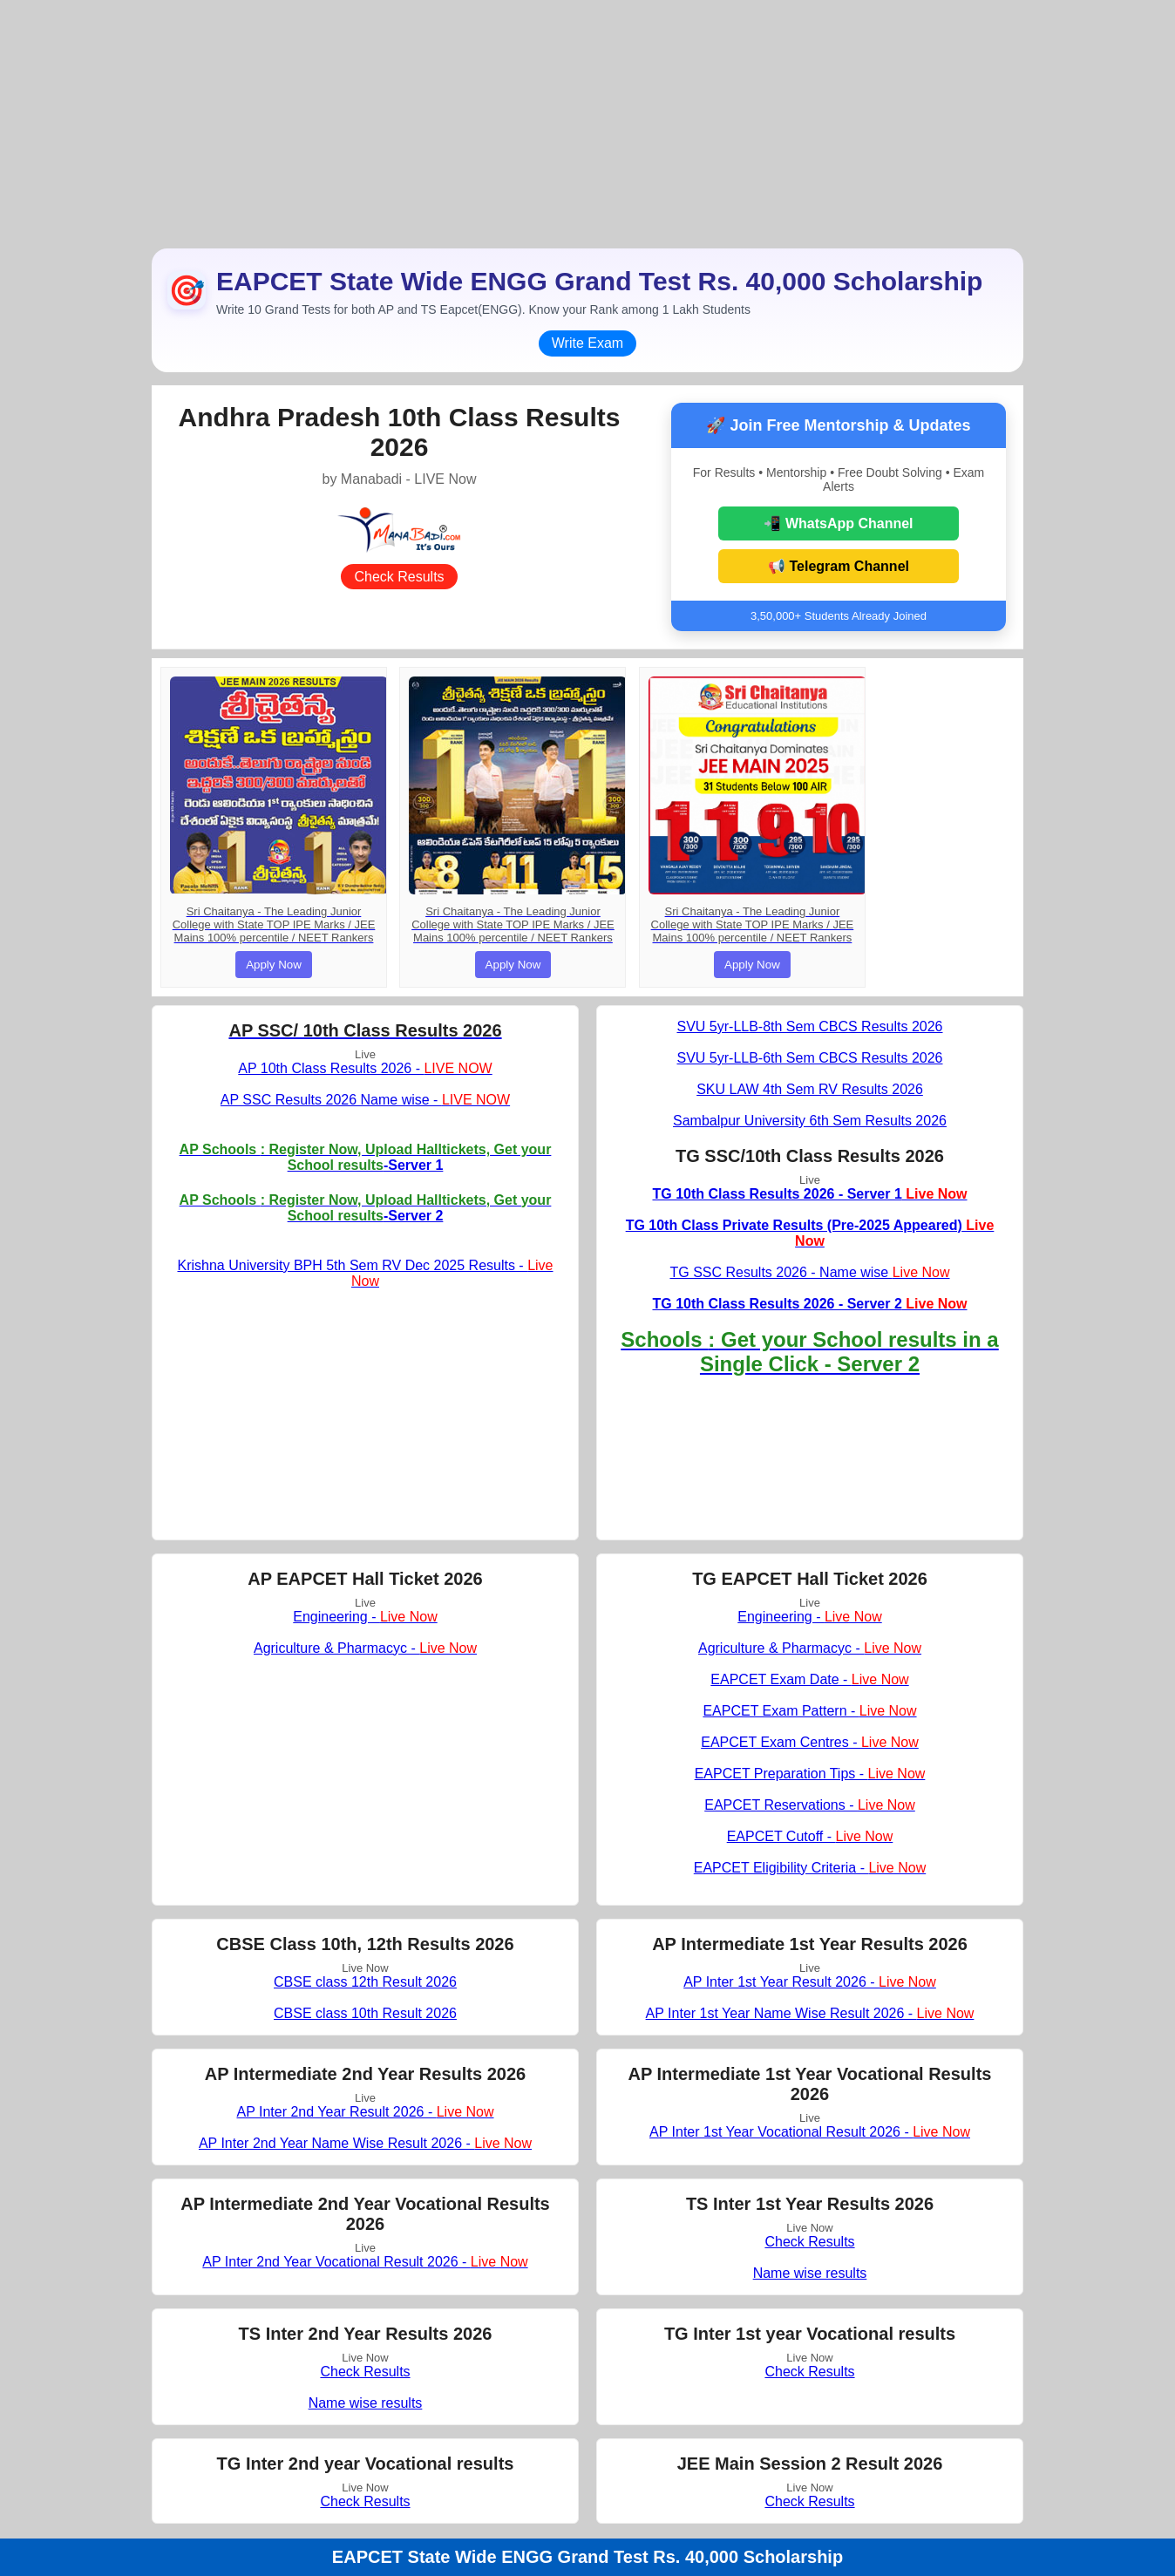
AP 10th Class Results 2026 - (365, 1068)
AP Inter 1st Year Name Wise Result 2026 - (810, 2013)
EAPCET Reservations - (809, 1805)
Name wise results (810, 2273)
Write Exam (587, 343)
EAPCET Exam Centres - (810, 1742)
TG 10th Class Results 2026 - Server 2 (809, 1303)
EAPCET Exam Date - (809, 1679)
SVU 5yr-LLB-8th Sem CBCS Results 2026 (809, 1026)
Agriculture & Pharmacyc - (365, 1648)
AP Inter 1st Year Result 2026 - (809, 1981)
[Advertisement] (587, 122)
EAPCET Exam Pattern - (809, 1710)
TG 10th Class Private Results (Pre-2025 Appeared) (810, 1233)
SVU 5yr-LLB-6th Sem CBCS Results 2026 (809, 1057)
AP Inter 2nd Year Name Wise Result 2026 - (365, 2143)
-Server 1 (366, 1157)
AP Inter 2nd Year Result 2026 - (364, 2111)
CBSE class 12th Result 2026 (365, 1981)
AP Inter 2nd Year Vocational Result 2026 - (364, 2261)
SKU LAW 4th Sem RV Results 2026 (809, 1089)
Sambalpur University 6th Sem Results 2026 (810, 1120)
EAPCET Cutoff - (810, 1836)
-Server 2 (366, 1208)
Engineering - (365, 1616)
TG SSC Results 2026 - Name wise (809, 1272)
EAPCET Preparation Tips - (810, 1773)
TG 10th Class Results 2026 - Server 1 (809, 1193)
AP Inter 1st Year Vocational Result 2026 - (809, 2131)
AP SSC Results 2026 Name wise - (365, 1099)
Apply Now (274, 964)
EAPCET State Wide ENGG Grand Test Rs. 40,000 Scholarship (587, 2556)
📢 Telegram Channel (838, 566)
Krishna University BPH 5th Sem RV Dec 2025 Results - (366, 1273)
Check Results (399, 576)
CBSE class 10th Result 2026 (365, 2013)
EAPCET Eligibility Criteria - (810, 1867)
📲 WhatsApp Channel (838, 523)
